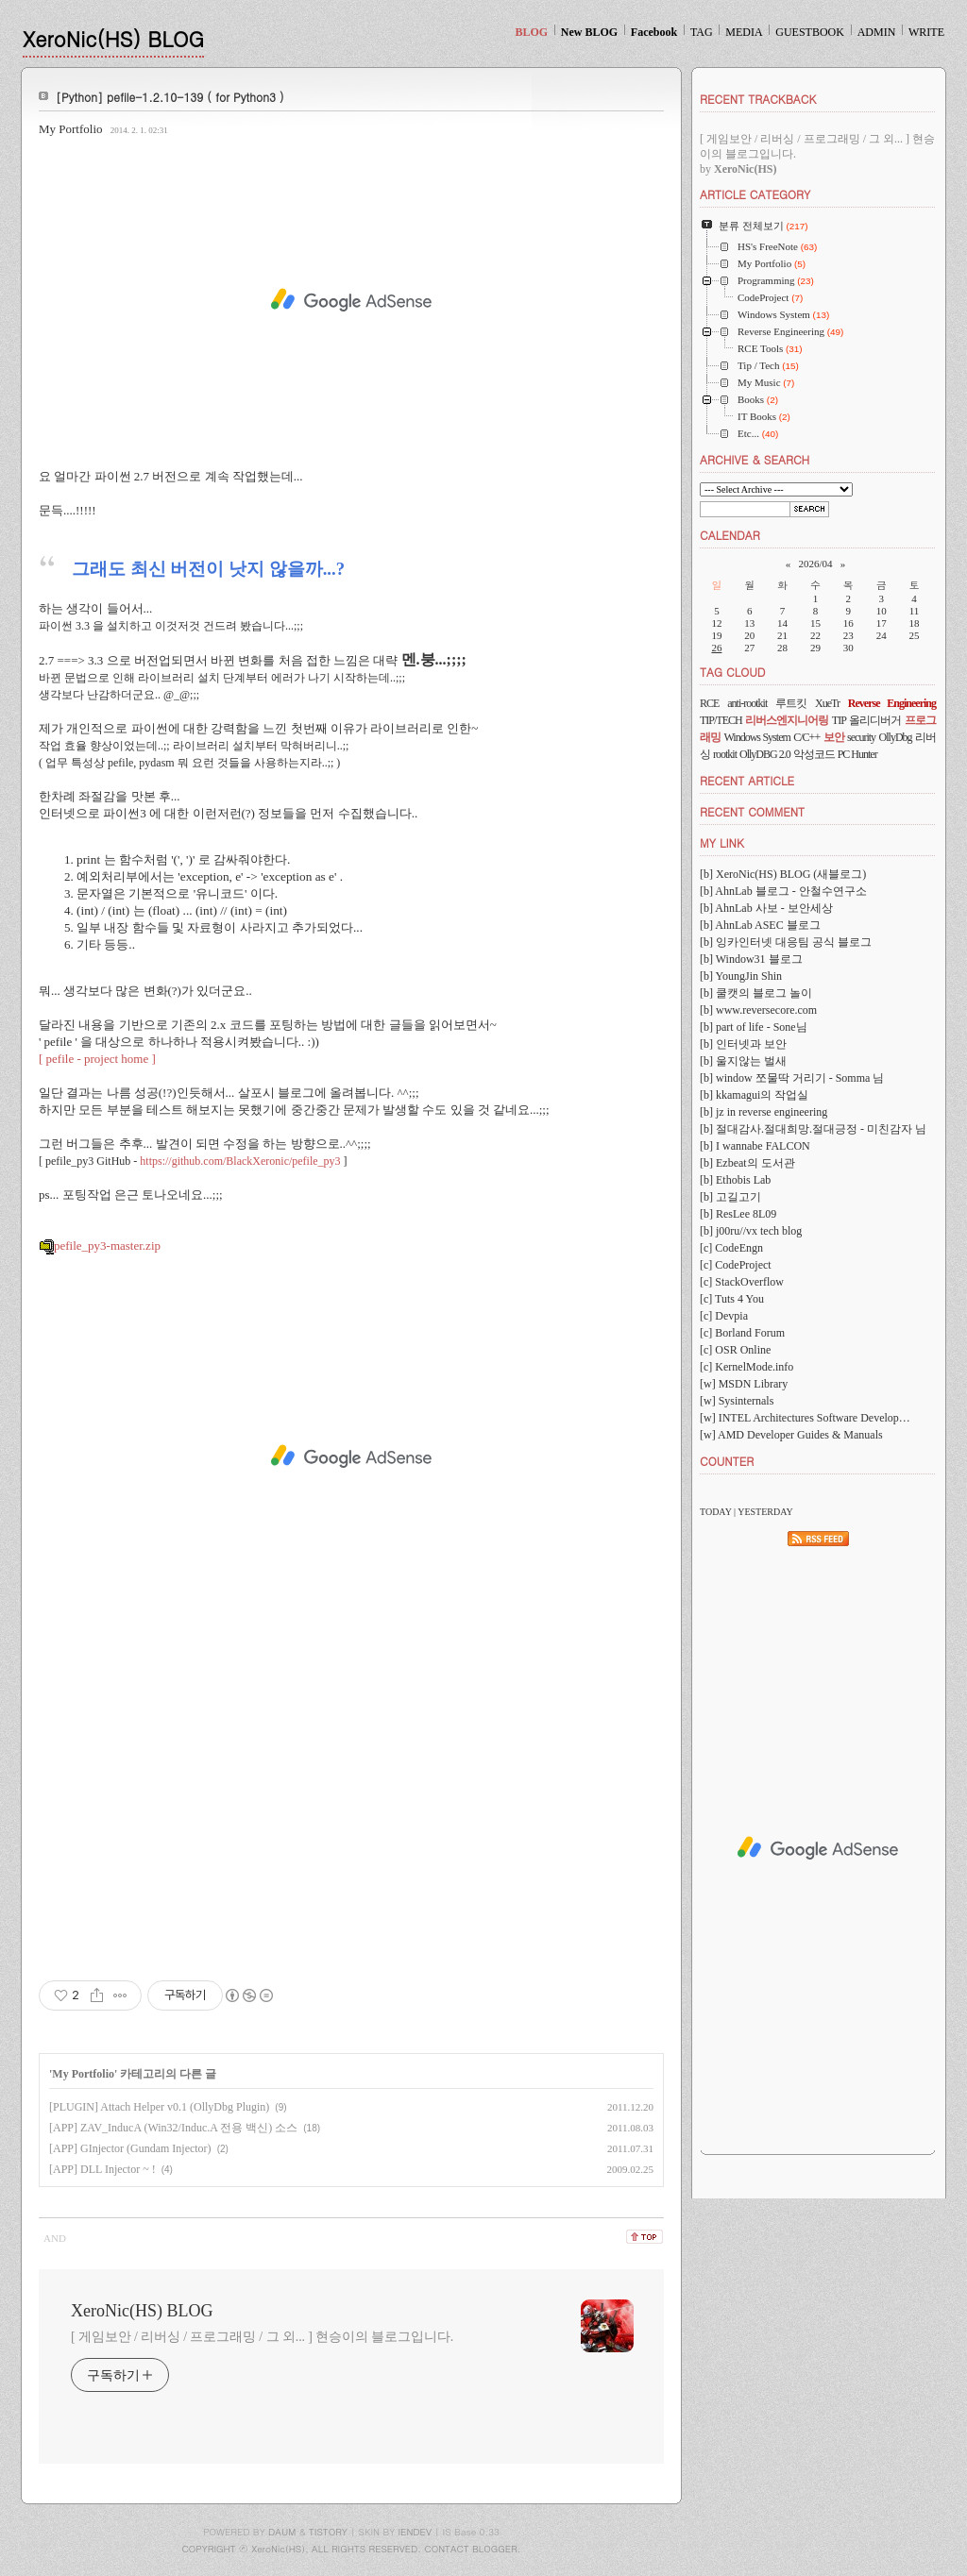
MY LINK (722, 842)
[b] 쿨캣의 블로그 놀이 (756, 993)
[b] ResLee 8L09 (738, 1214)
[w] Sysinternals (736, 1400)
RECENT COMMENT (752, 811)
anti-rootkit (747, 703)
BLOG (531, 32)
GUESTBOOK (809, 32)
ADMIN (876, 32)
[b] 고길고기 (730, 1197)
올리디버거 (875, 720)
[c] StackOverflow (742, 1281)
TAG (701, 32)
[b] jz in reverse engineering (763, 1112)
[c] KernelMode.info (746, 1366)
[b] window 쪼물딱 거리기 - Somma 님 (792, 1078)
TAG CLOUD (733, 672)
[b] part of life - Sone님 (753, 1027)
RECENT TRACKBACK (758, 99)
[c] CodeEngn (731, 1247)
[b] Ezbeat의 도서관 (747, 1163)
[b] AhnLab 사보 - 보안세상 (766, 908)
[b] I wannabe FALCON (755, 1146)
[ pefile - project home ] (99, 1059)
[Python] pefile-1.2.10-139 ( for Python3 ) (170, 97)
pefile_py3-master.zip (100, 1245)
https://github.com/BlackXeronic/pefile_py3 (240, 1161)
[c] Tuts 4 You (732, 1298)
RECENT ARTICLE (747, 780)
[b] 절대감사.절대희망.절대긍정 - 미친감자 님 (813, 1129)
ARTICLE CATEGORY (755, 194)
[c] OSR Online (735, 1349)
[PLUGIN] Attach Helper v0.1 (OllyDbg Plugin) (159, 2106)
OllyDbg (895, 737)
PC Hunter (857, 754)
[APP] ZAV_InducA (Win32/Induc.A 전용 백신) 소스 (173, 2127)
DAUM (282, 2531)
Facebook (654, 32)
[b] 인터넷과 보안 (743, 1044)
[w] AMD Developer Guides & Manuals (791, 1434)
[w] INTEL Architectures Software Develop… (805, 1417)
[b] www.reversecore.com (758, 1010)
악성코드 (814, 754)
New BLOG (589, 32)
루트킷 (790, 703)
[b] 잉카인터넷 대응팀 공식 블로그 (786, 942)
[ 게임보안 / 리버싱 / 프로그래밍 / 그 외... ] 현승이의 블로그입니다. (262, 2337)
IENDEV (415, 2531)
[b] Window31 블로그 (751, 959)
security (861, 737)
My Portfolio (71, 129)
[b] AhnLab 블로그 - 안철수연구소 (783, 891)
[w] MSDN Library (744, 1383)
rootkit (725, 754)
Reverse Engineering (892, 703)
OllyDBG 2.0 (764, 754)
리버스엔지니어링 (786, 720)
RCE (709, 703)
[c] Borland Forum (742, 1332)
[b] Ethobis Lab (735, 1180)
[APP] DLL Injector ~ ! (102, 2169)
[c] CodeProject (736, 1264)
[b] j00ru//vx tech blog (751, 1230)
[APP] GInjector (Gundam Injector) (130, 2148)
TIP (839, 720)
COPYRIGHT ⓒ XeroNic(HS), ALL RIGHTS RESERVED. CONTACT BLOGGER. (351, 2548)
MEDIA (743, 32)
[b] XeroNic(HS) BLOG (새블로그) (783, 874)
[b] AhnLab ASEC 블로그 (760, 925)
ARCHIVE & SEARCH (754, 459)
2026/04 (815, 563)
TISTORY (328, 2531)
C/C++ (806, 737)
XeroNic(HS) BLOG (113, 38)
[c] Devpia (724, 1315)
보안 (833, 737)
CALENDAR (730, 535)
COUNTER (727, 1461)
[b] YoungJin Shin (741, 976)
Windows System (756, 737)
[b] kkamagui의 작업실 (754, 1095)
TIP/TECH (721, 720)
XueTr (827, 703)
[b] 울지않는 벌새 (743, 1061)
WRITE (926, 32)
